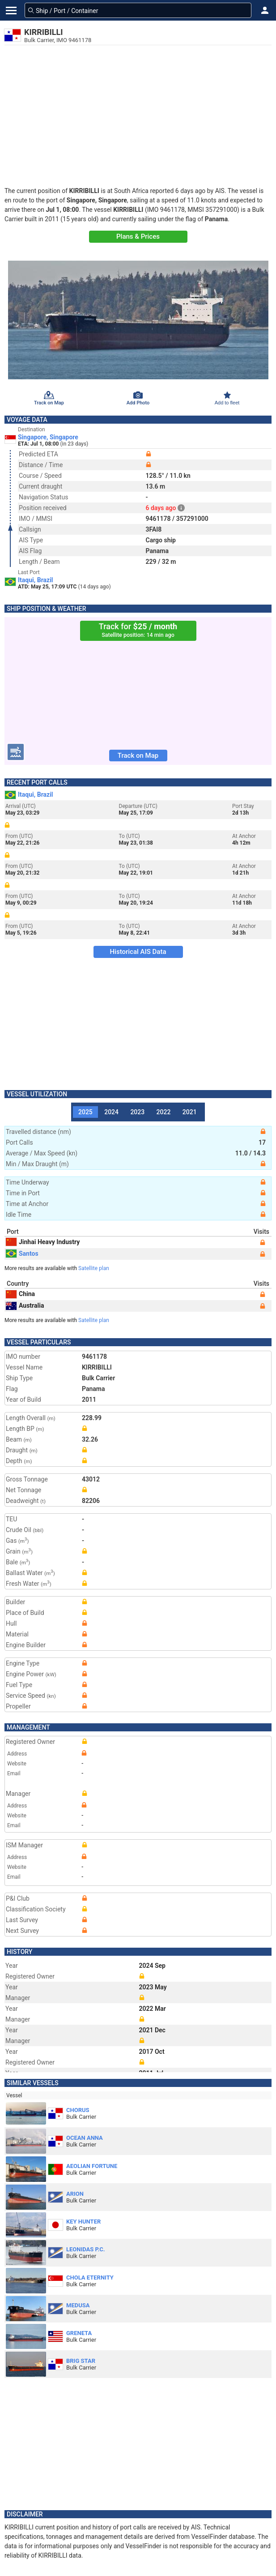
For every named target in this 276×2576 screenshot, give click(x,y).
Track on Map (138, 755)
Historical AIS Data (138, 952)
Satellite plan (93, 1268)
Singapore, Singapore (48, 437)
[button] (265, 10)
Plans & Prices (138, 236)
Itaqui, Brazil (35, 580)
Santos (22, 1253)
